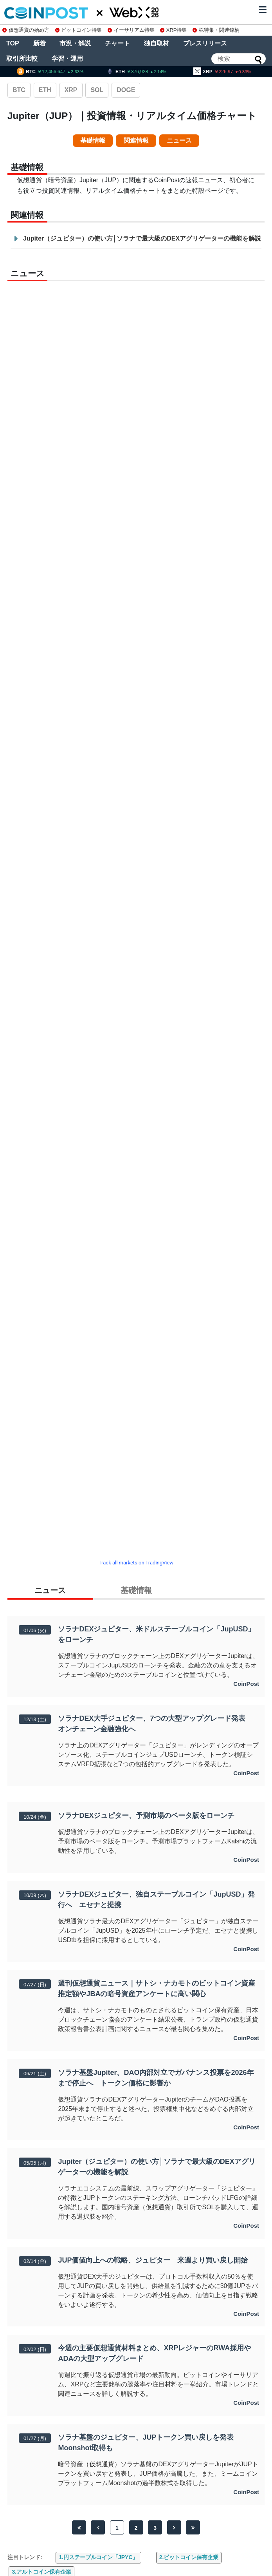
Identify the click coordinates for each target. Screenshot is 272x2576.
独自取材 (156, 43)
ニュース (179, 140)
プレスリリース (205, 43)
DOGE (126, 90)
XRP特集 (173, 30)
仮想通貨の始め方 (25, 30)
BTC (19, 90)
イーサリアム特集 (131, 30)
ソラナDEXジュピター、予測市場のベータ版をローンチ (146, 1815)
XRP (71, 90)
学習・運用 (67, 58)
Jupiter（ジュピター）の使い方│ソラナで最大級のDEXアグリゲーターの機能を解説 (142, 238)
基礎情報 (92, 140)
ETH (45, 90)
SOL (96, 90)
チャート (117, 43)
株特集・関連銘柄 (216, 30)
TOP (12, 43)
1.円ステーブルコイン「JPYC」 (98, 2557)
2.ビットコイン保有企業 (189, 2557)
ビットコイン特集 (78, 30)
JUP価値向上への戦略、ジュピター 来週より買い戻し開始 (156, 2260)
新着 (39, 43)
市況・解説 (75, 43)
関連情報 (136, 140)
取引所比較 (22, 58)
